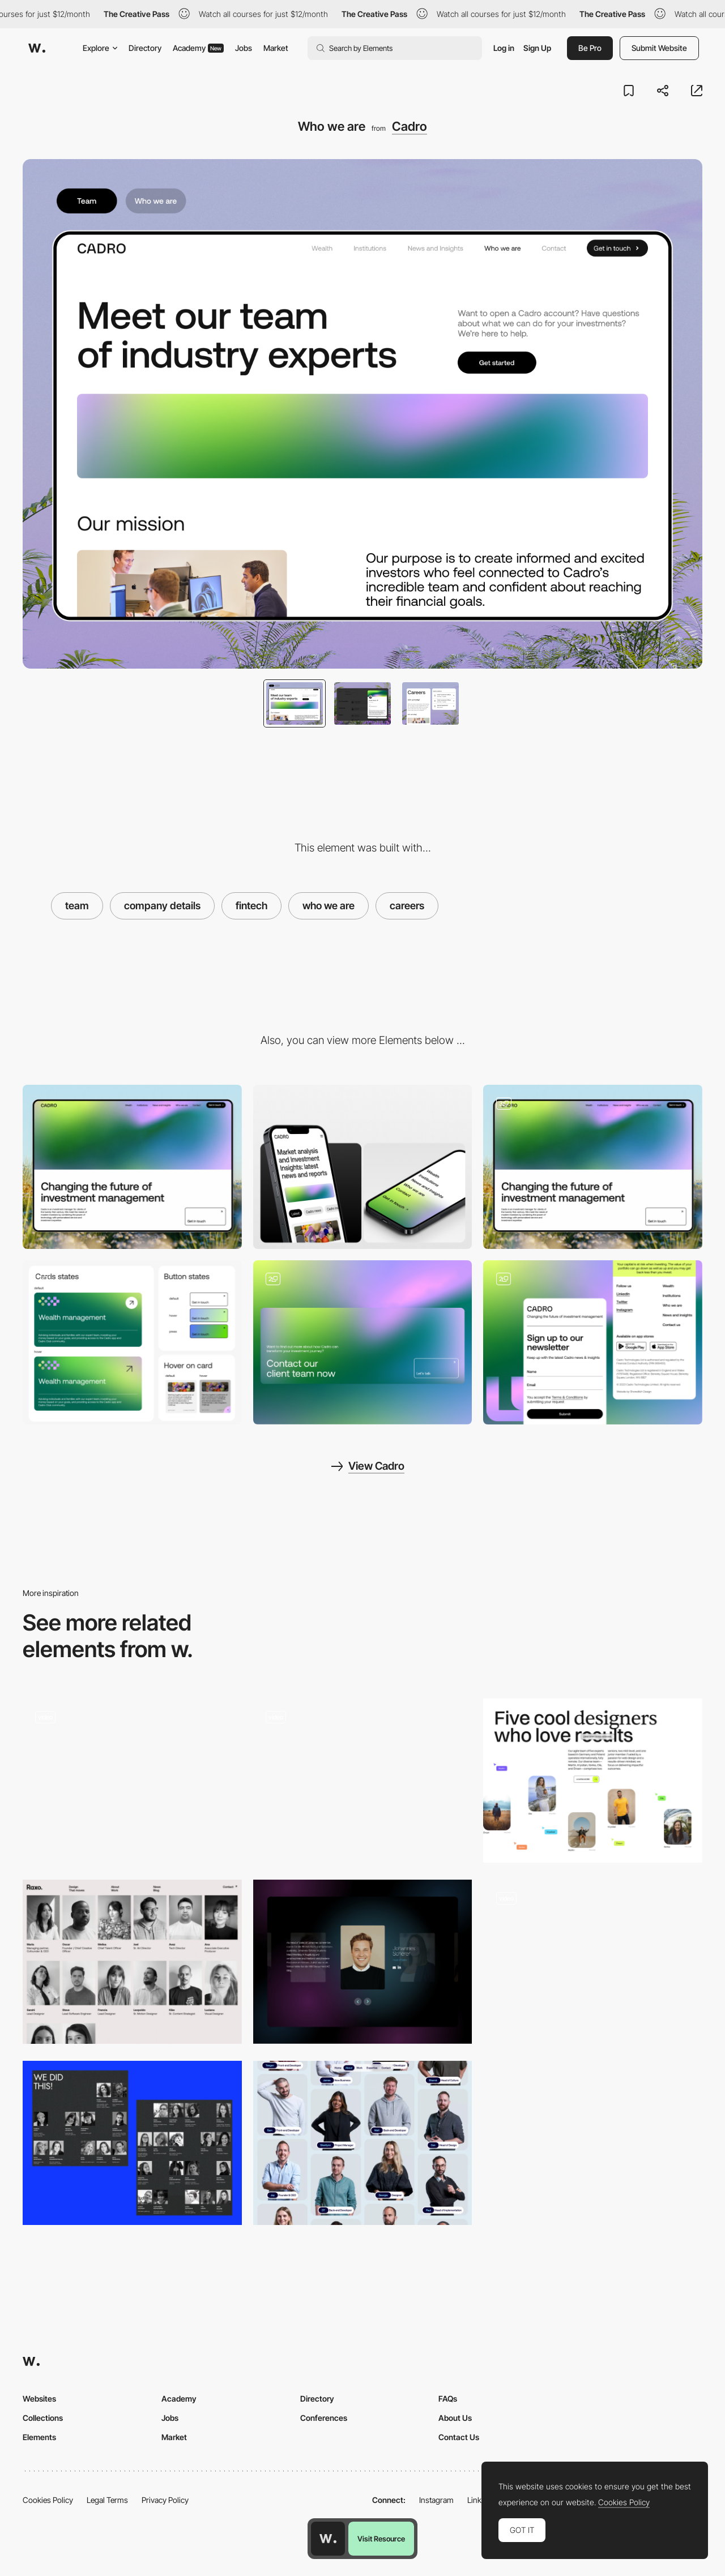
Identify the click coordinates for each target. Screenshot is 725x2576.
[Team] (362, 1780)
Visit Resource (381, 2538)
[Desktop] (132, 1167)
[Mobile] (362, 1167)
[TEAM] (132, 1780)
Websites (39, 2398)
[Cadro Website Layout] (592, 1167)
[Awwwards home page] (328, 2539)
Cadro (409, 126)
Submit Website (659, 48)
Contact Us (458, 2437)
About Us (455, 2418)
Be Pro (590, 48)
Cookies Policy (48, 2500)
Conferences (323, 2418)
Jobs (243, 48)
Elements (39, 2437)
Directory (145, 48)
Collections (43, 2418)
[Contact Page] (362, 1342)
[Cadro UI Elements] (132, 1342)
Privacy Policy (165, 2500)
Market (275, 48)
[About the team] (592, 1780)
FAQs (447, 2398)
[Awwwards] (36, 48)
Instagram (436, 2500)
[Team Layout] (362, 2143)
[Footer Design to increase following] (592, 1342)
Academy (198, 48)
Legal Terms (107, 2500)
